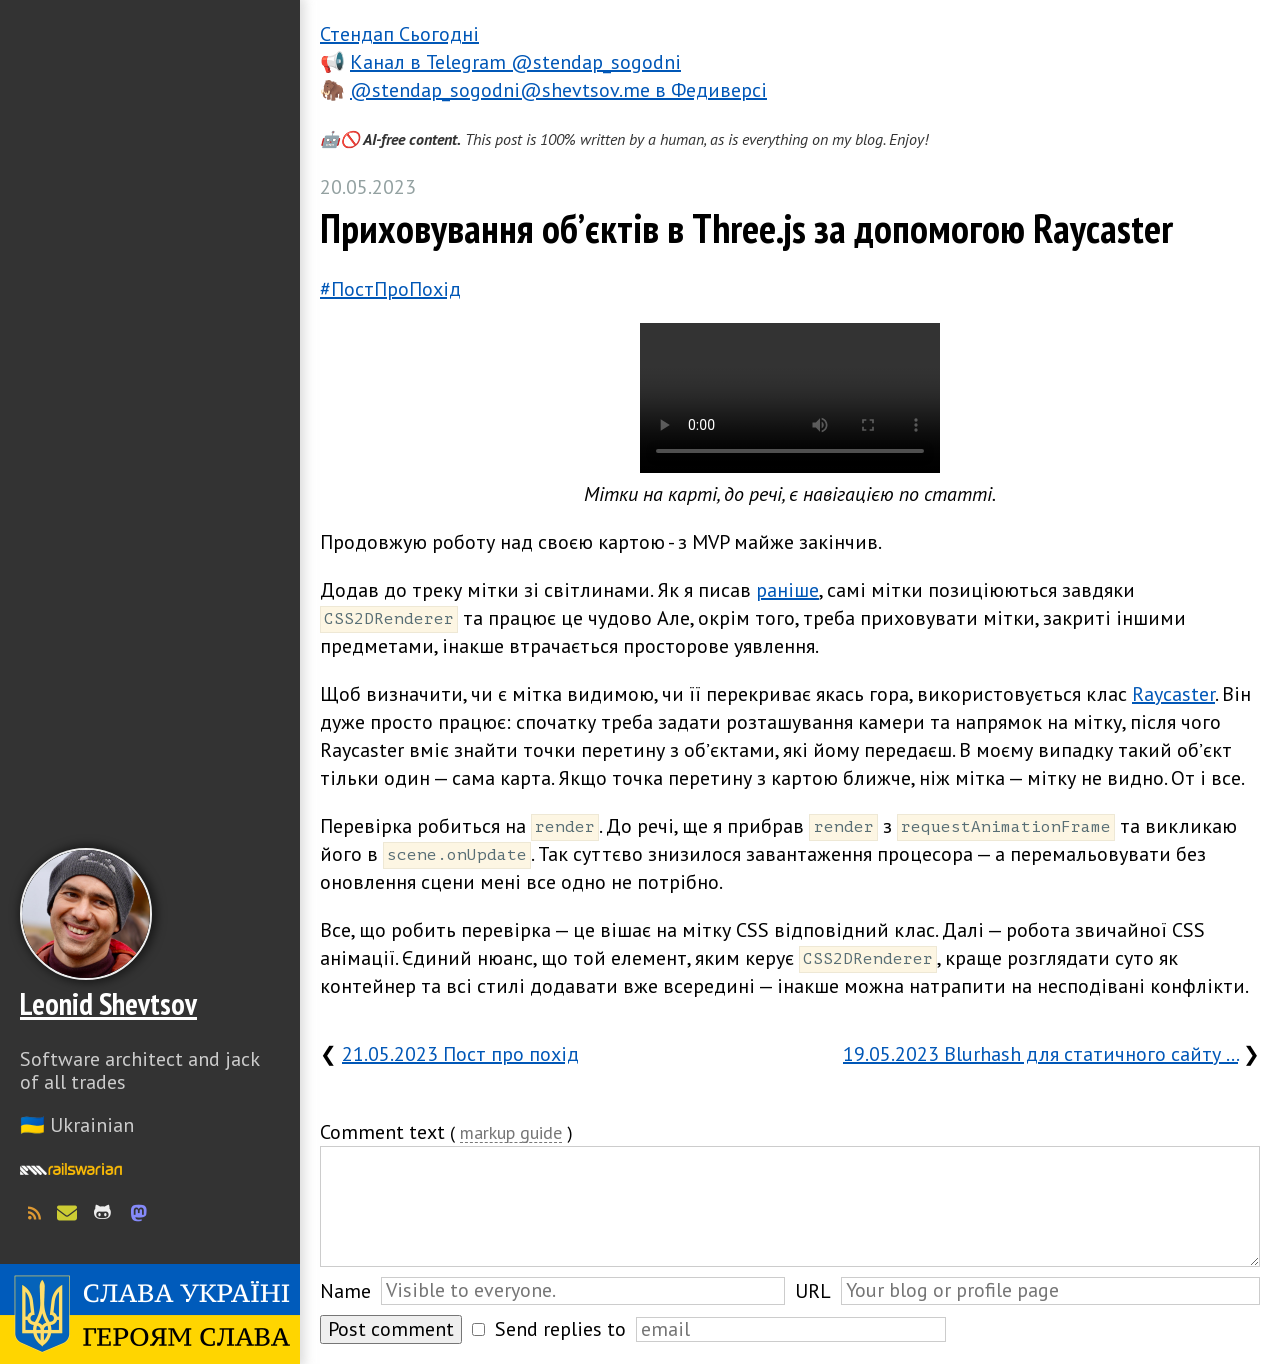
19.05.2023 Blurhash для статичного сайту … (1040, 1054)
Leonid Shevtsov (108, 1003)
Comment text (382, 1132)
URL (813, 1291)
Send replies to (560, 1329)
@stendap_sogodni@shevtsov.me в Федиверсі (558, 90)
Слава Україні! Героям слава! (150, 1314)
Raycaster (1173, 694)
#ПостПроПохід (390, 289)
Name (345, 1291)
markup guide (511, 1133)
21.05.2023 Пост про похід (460, 1054)
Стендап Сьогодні (399, 34)
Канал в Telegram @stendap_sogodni (515, 62)
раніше (787, 590)
